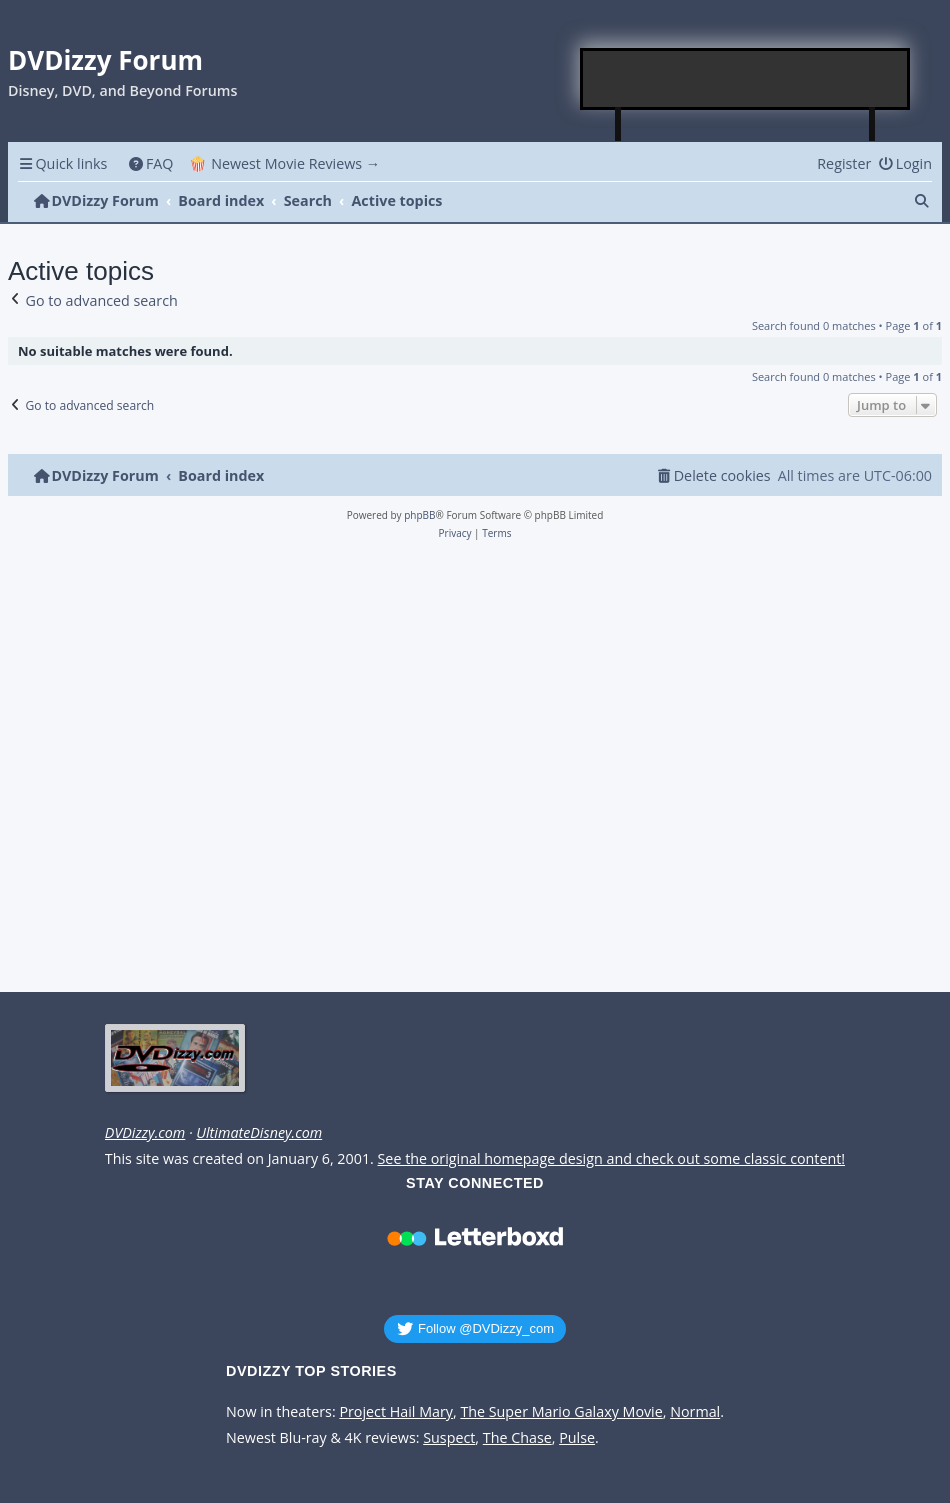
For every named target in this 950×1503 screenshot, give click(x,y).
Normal (695, 1412)
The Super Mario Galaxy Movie (561, 1412)
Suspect (449, 1438)
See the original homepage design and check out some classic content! (612, 1159)
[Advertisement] (746, 79)
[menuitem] (150, 163)
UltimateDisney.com (259, 1133)
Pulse (577, 1438)
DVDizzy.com (145, 1133)
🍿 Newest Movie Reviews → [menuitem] (284, 163)
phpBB (419, 515)
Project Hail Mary (396, 1412)
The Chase (517, 1438)
